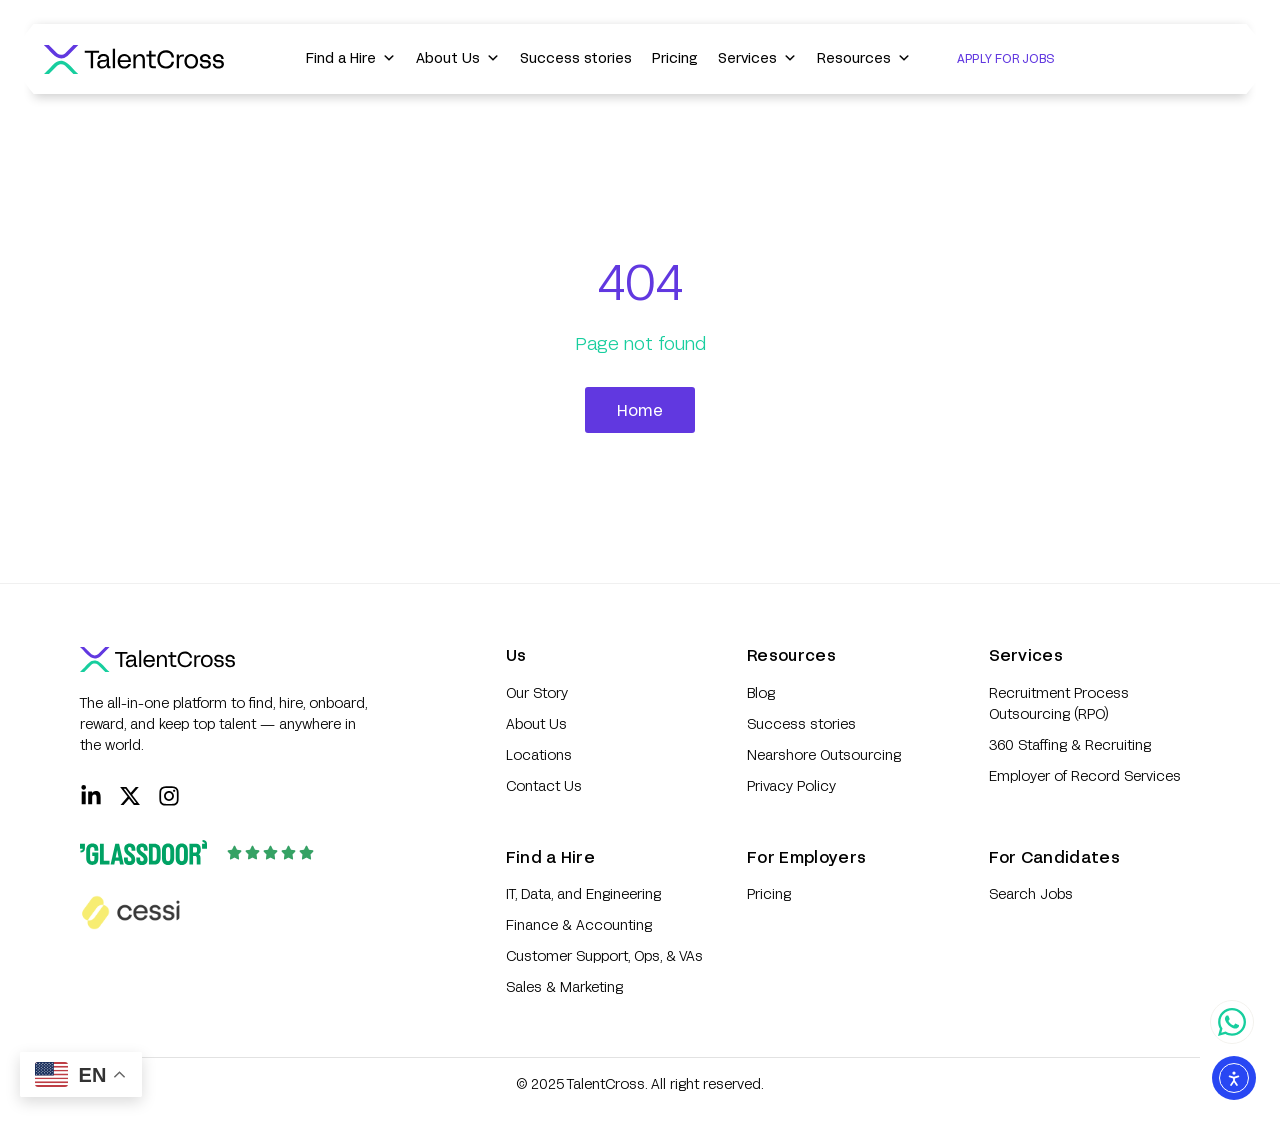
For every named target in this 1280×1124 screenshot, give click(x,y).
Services (757, 58)
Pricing (675, 57)
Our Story (537, 692)
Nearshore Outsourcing (824, 754)
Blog (761, 692)
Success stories (576, 57)
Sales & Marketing (564, 986)
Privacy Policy (791, 785)
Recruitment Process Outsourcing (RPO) (1059, 703)
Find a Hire (351, 58)
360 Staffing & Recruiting (1070, 744)
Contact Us (544, 785)
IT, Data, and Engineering (583, 893)
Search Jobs (1031, 893)
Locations (539, 754)
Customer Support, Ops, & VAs (604, 955)
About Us (458, 58)
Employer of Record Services (1085, 775)
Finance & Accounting (579, 924)
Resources (864, 58)
